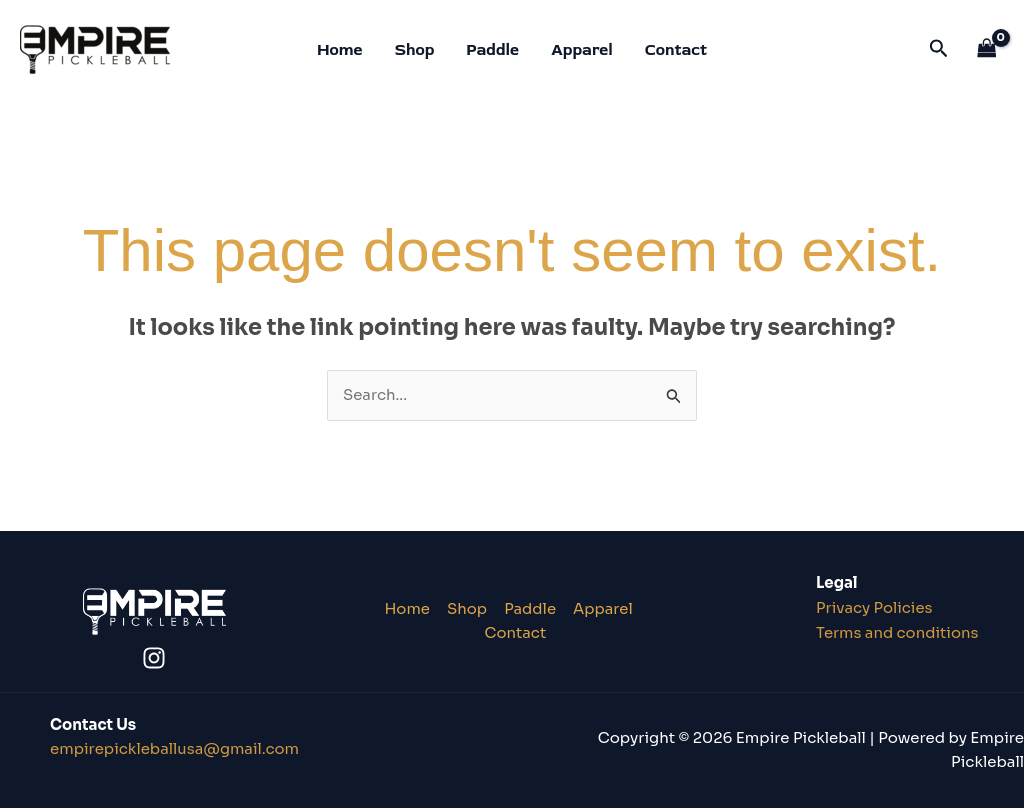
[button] (939, 49)
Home (340, 50)
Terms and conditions (898, 632)
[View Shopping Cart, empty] (987, 49)
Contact (676, 50)
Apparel (582, 50)
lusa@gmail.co (175, 748)
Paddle (492, 50)
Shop (415, 50)
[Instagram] (154, 658)
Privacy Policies (875, 607)
